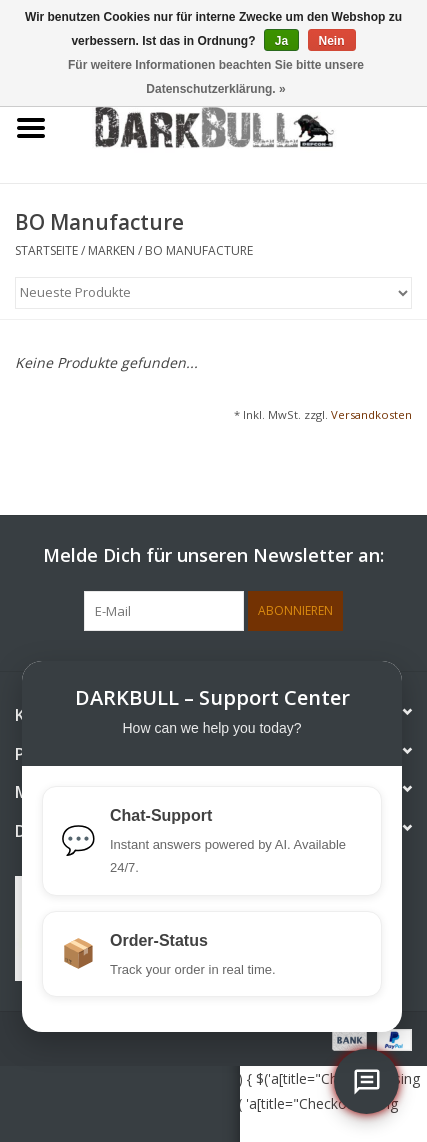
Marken (111, 250)
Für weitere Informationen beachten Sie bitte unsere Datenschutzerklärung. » (216, 77)
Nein (332, 41)
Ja (281, 41)
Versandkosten (371, 414)
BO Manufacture (199, 250)
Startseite (46, 250)
